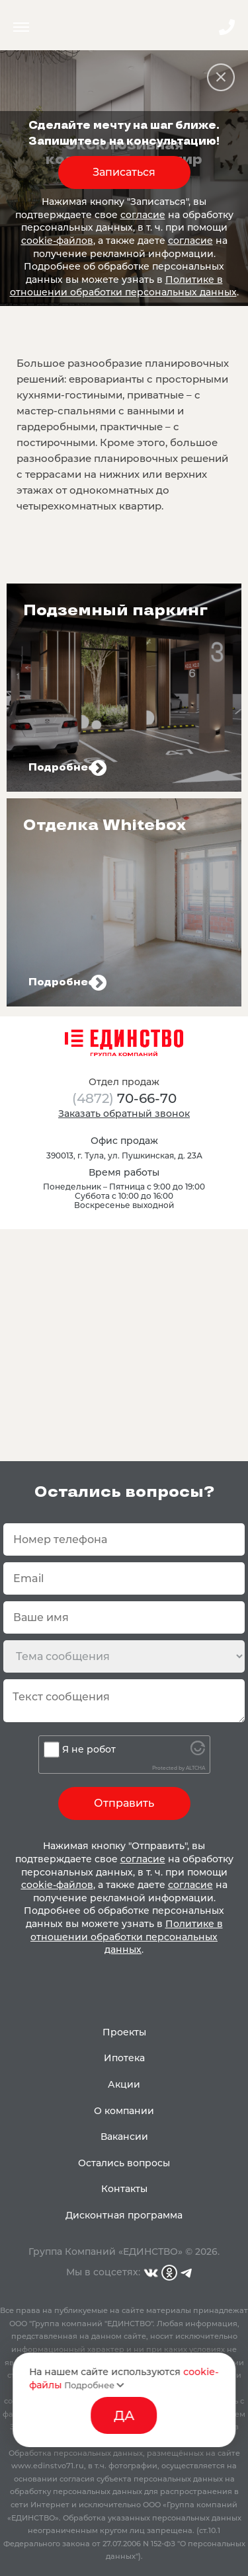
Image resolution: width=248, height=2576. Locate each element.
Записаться (124, 172)
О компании (124, 2111)
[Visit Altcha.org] (197, 1752)
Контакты (124, 2189)
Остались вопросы (124, 2163)
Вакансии (124, 2136)
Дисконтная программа (124, 2215)
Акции (124, 2084)
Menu (21, 27)
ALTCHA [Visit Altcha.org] (195, 1768)
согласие (142, 215)
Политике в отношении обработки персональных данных (123, 286)
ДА (124, 2415)
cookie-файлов (57, 240)
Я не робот (89, 1749)
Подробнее (94, 2385)
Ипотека (124, 2058)
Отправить (124, 1803)
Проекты (124, 2032)
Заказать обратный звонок (124, 1113)
